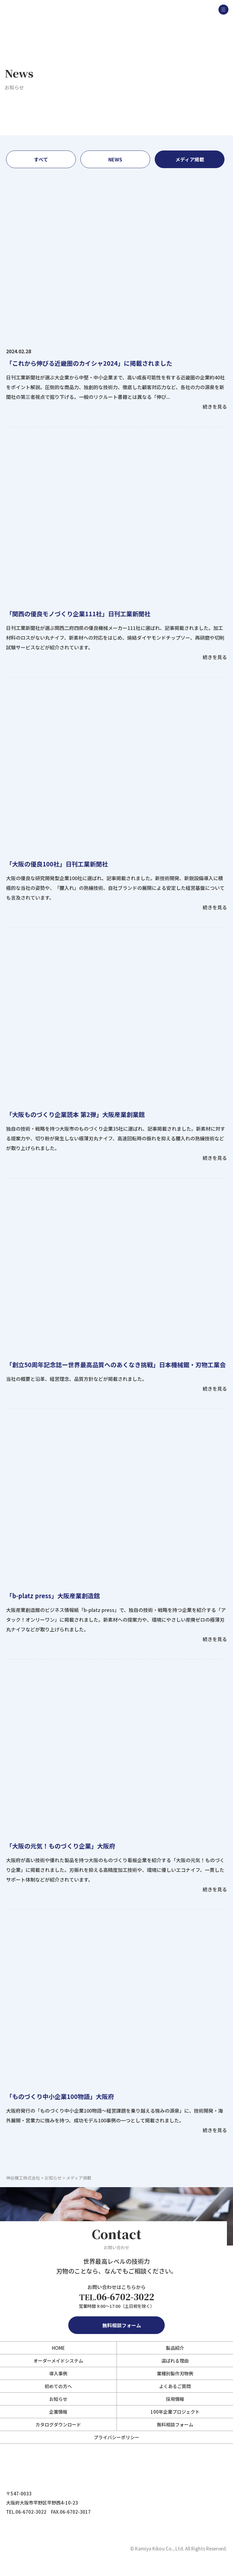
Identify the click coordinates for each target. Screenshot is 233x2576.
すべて (41, 159)
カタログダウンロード (58, 2424)
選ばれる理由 (175, 2360)
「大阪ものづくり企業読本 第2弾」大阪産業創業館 (75, 1114)
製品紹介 (175, 2348)
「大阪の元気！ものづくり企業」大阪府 (60, 1845)
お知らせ (58, 2399)
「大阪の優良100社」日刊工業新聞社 (57, 863)
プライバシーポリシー (116, 2437)
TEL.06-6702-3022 (26, 2512)
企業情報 (58, 2411)
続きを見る (215, 406)
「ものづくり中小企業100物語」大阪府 (60, 2096)
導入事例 (58, 2373)
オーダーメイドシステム (58, 2360)
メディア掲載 (189, 159)
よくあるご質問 (175, 2386)
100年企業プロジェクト (175, 2411)
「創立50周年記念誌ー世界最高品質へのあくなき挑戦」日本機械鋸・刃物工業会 (116, 1364)
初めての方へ (58, 2386)
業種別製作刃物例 (175, 2373)
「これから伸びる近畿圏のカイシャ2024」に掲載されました (89, 363)
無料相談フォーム (116, 2325)
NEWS (115, 159)
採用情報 (175, 2399)
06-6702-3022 (116, 2297)
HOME (58, 2348)
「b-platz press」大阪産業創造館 (53, 1595)
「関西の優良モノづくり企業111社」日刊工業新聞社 (78, 613)
